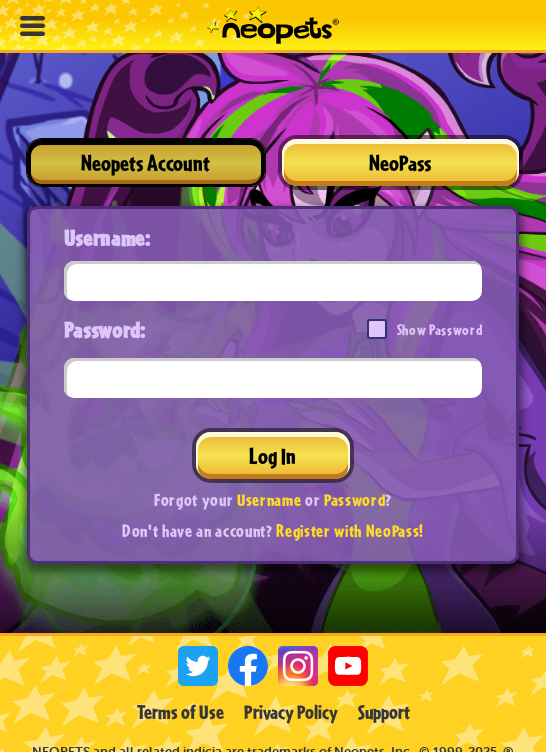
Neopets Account (145, 162)
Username (269, 499)
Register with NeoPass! (350, 530)
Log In (272, 455)
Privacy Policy (291, 712)
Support (384, 712)
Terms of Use (180, 712)
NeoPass (400, 162)
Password (354, 499)
